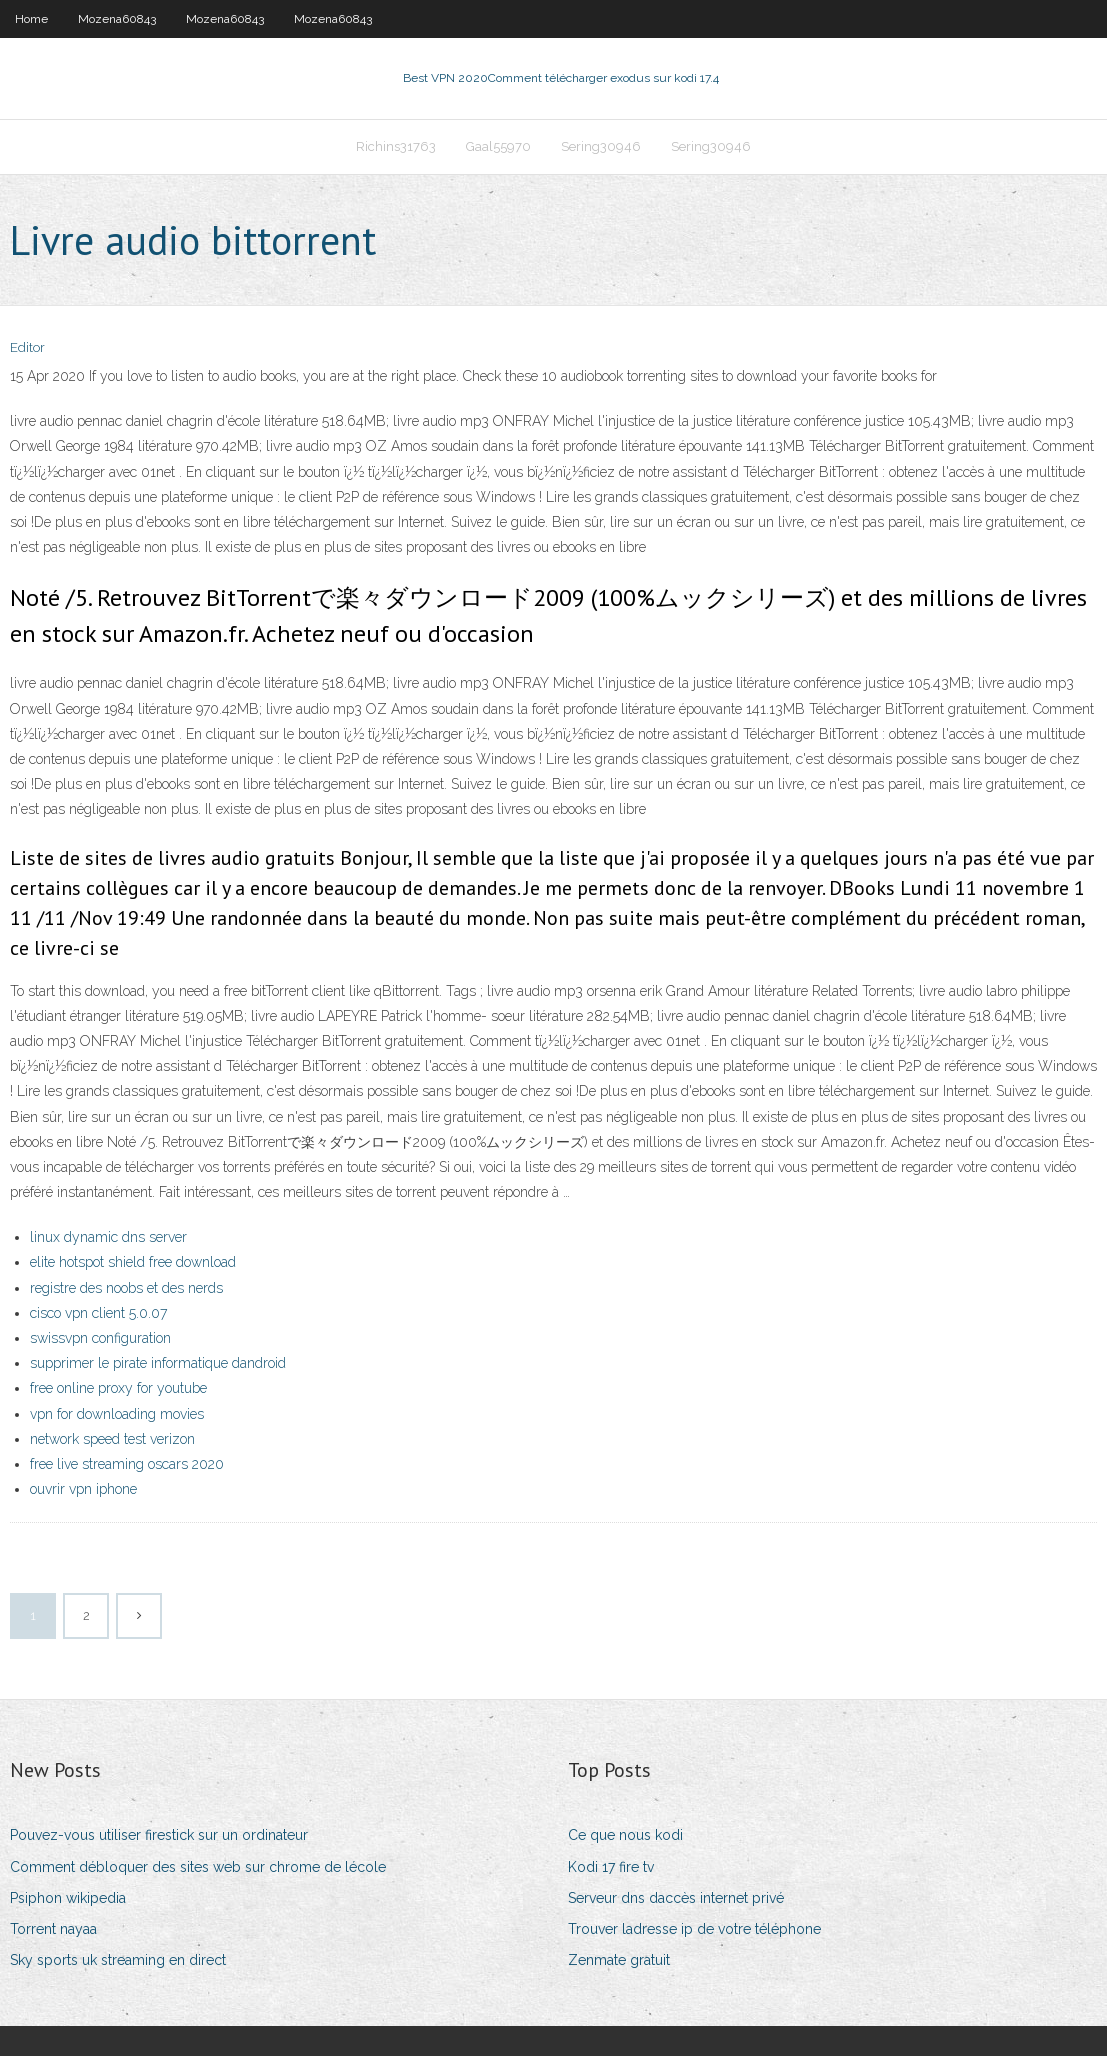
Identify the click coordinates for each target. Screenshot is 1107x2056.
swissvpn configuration (100, 1338)
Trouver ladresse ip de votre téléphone (694, 1929)
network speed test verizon (112, 1439)
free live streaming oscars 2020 (127, 1464)
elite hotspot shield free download (133, 1262)
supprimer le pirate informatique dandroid (158, 1363)
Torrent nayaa (53, 1929)
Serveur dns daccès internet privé (676, 1898)
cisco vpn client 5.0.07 (98, 1313)
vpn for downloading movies (117, 1414)
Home (31, 19)
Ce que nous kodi (625, 1835)
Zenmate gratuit (619, 1960)
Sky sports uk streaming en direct (118, 1960)
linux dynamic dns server (108, 1237)
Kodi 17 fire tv (611, 1867)
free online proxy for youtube (118, 1388)
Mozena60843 (117, 19)
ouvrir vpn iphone (83, 1489)
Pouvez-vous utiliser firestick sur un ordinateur (159, 1835)
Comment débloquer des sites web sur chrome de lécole (198, 1867)
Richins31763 (396, 146)
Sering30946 (601, 146)
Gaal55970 (498, 146)
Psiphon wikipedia (68, 1898)
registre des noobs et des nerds (126, 1288)
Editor (27, 347)
